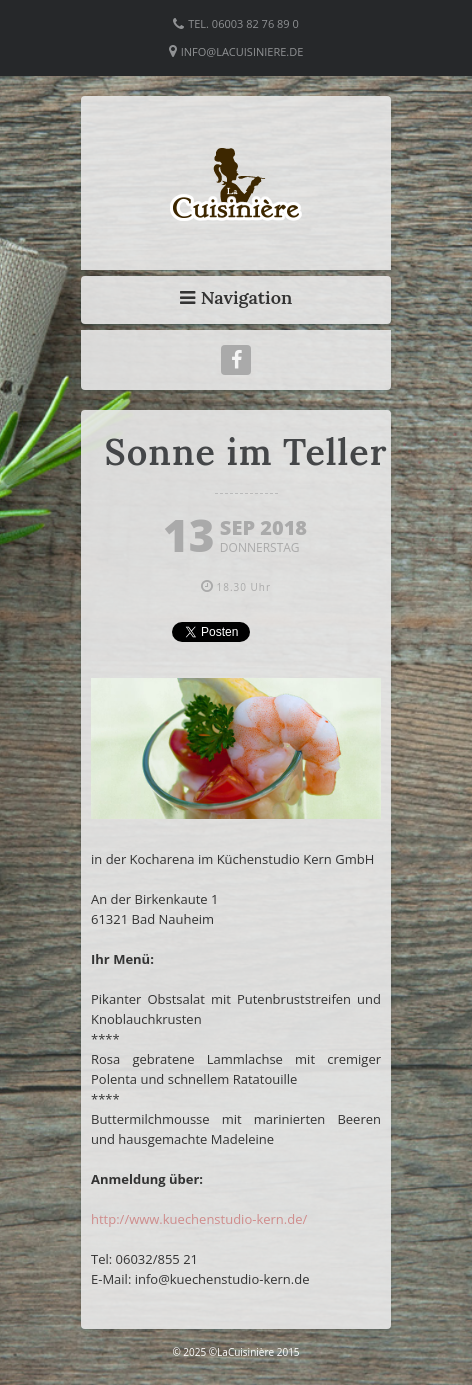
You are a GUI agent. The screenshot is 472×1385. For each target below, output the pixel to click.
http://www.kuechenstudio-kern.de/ (199, 1219)
